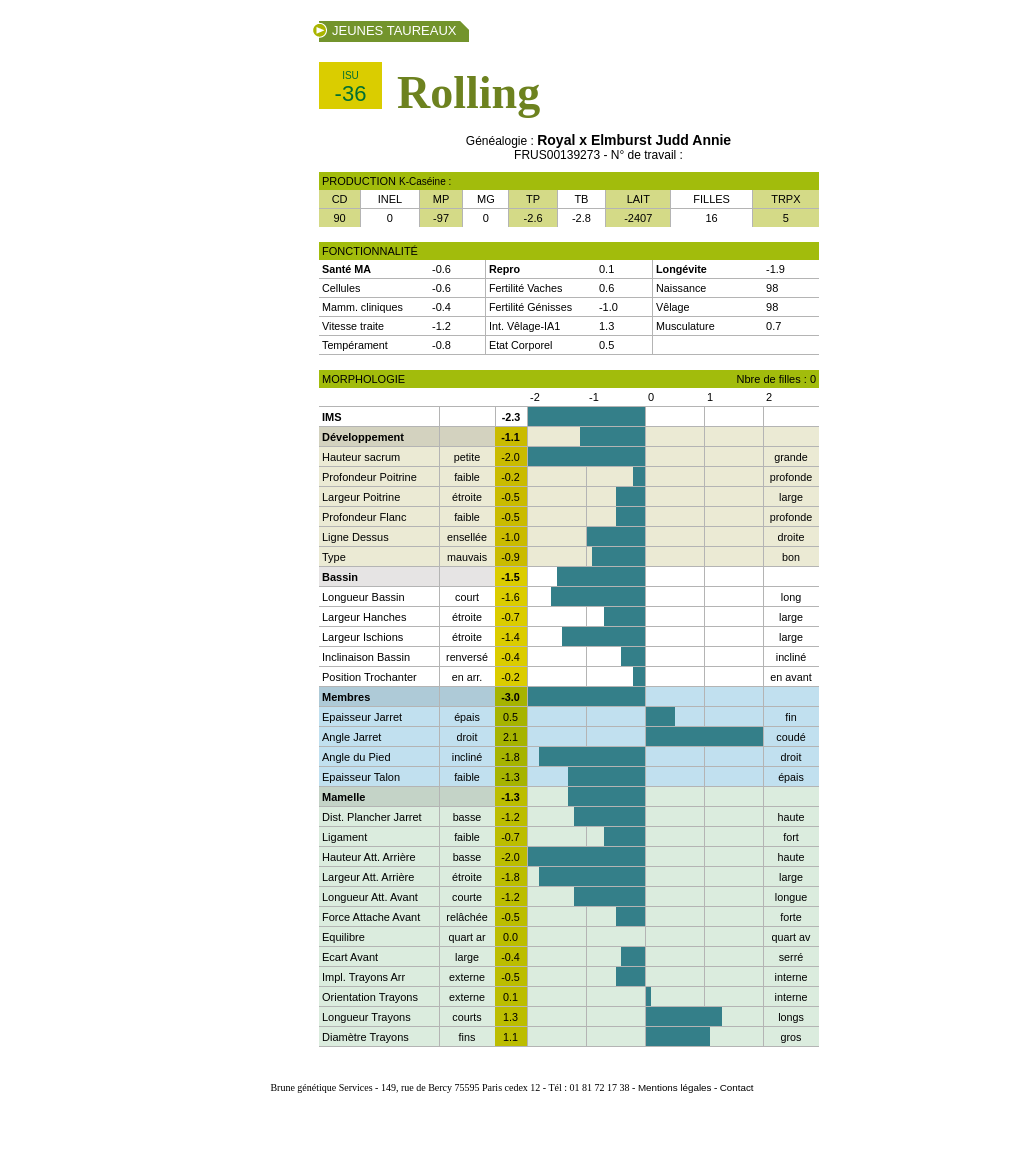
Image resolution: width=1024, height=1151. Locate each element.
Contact (737, 1087)
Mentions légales (675, 1087)
